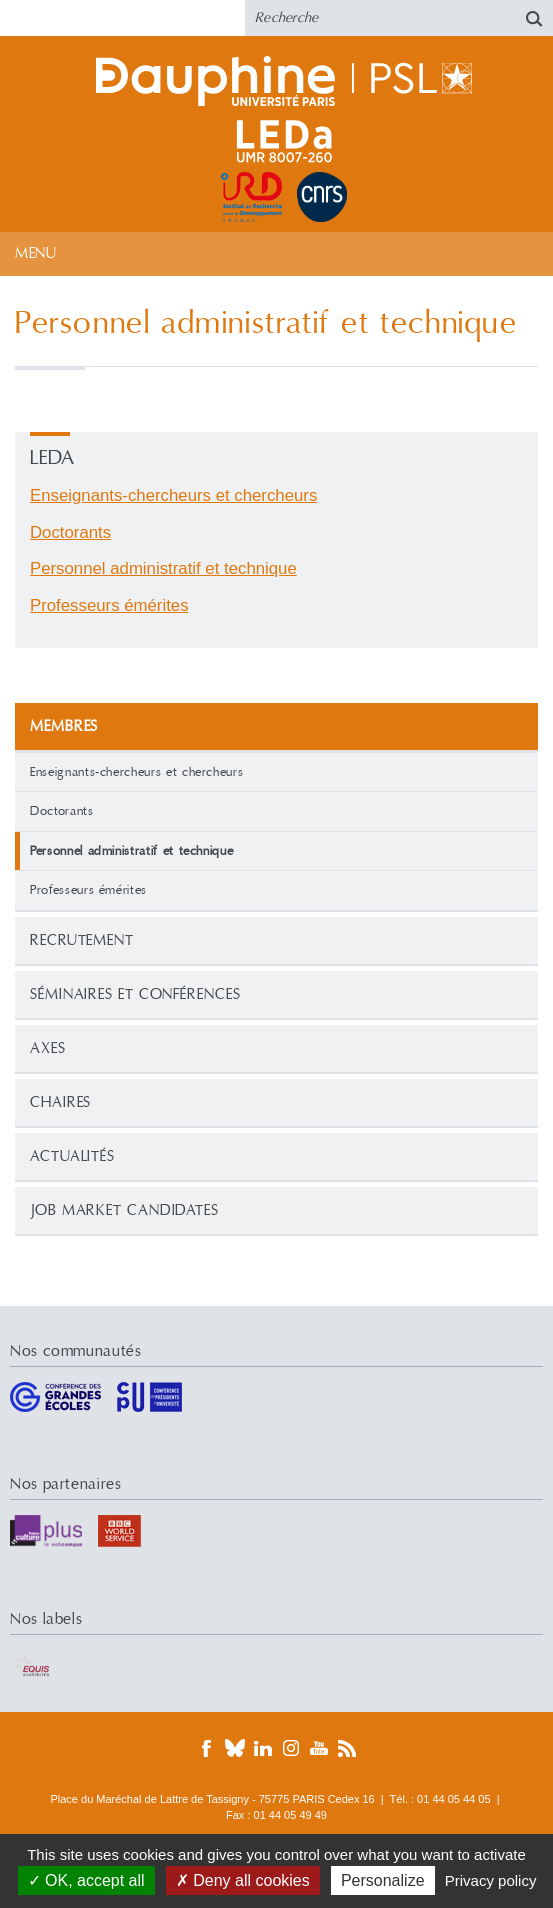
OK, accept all (86, 1880)
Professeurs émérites (88, 890)
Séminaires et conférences (135, 994)
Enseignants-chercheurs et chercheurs (136, 772)
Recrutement (82, 940)
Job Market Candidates (124, 1210)
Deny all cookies (243, 1880)
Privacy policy (491, 1880)
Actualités (72, 1156)
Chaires (60, 1102)
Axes (48, 1048)
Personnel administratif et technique (163, 568)
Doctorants (62, 811)
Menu (35, 253)
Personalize (383, 1880)
